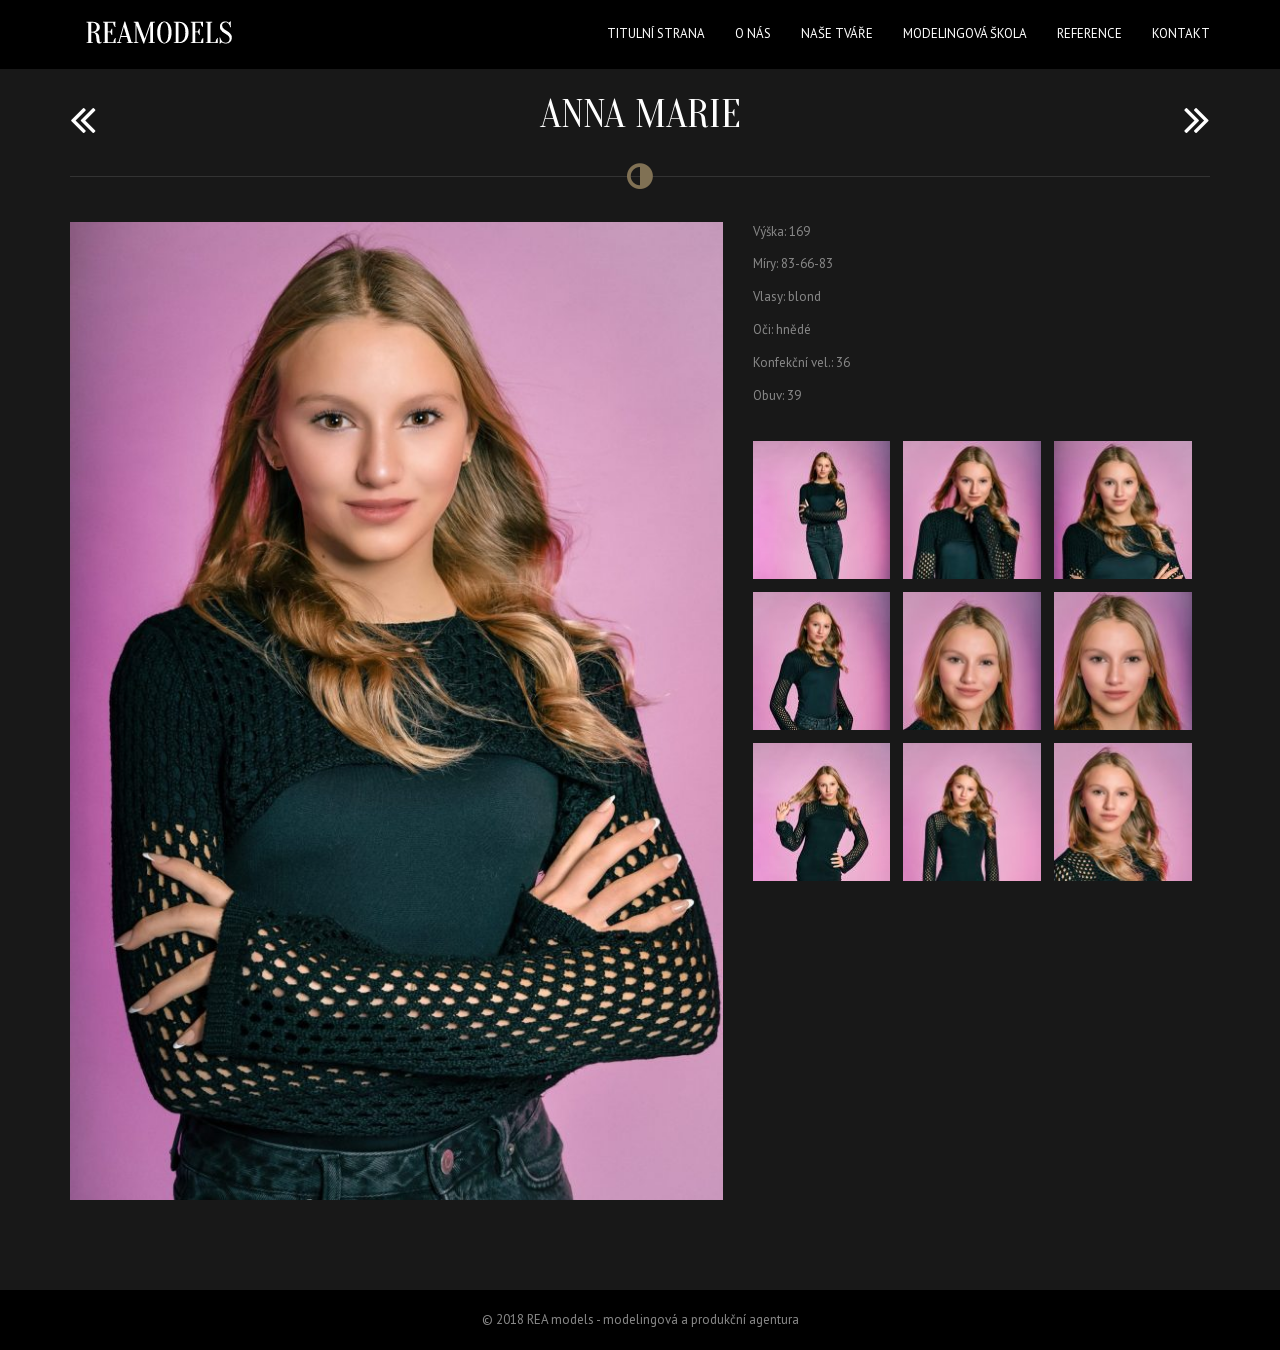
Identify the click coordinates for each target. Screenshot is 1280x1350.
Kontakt (1181, 33)
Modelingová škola (965, 33)
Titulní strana (656, 33)
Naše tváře (837, 33)
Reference (1089, 33)
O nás (753, 33)
